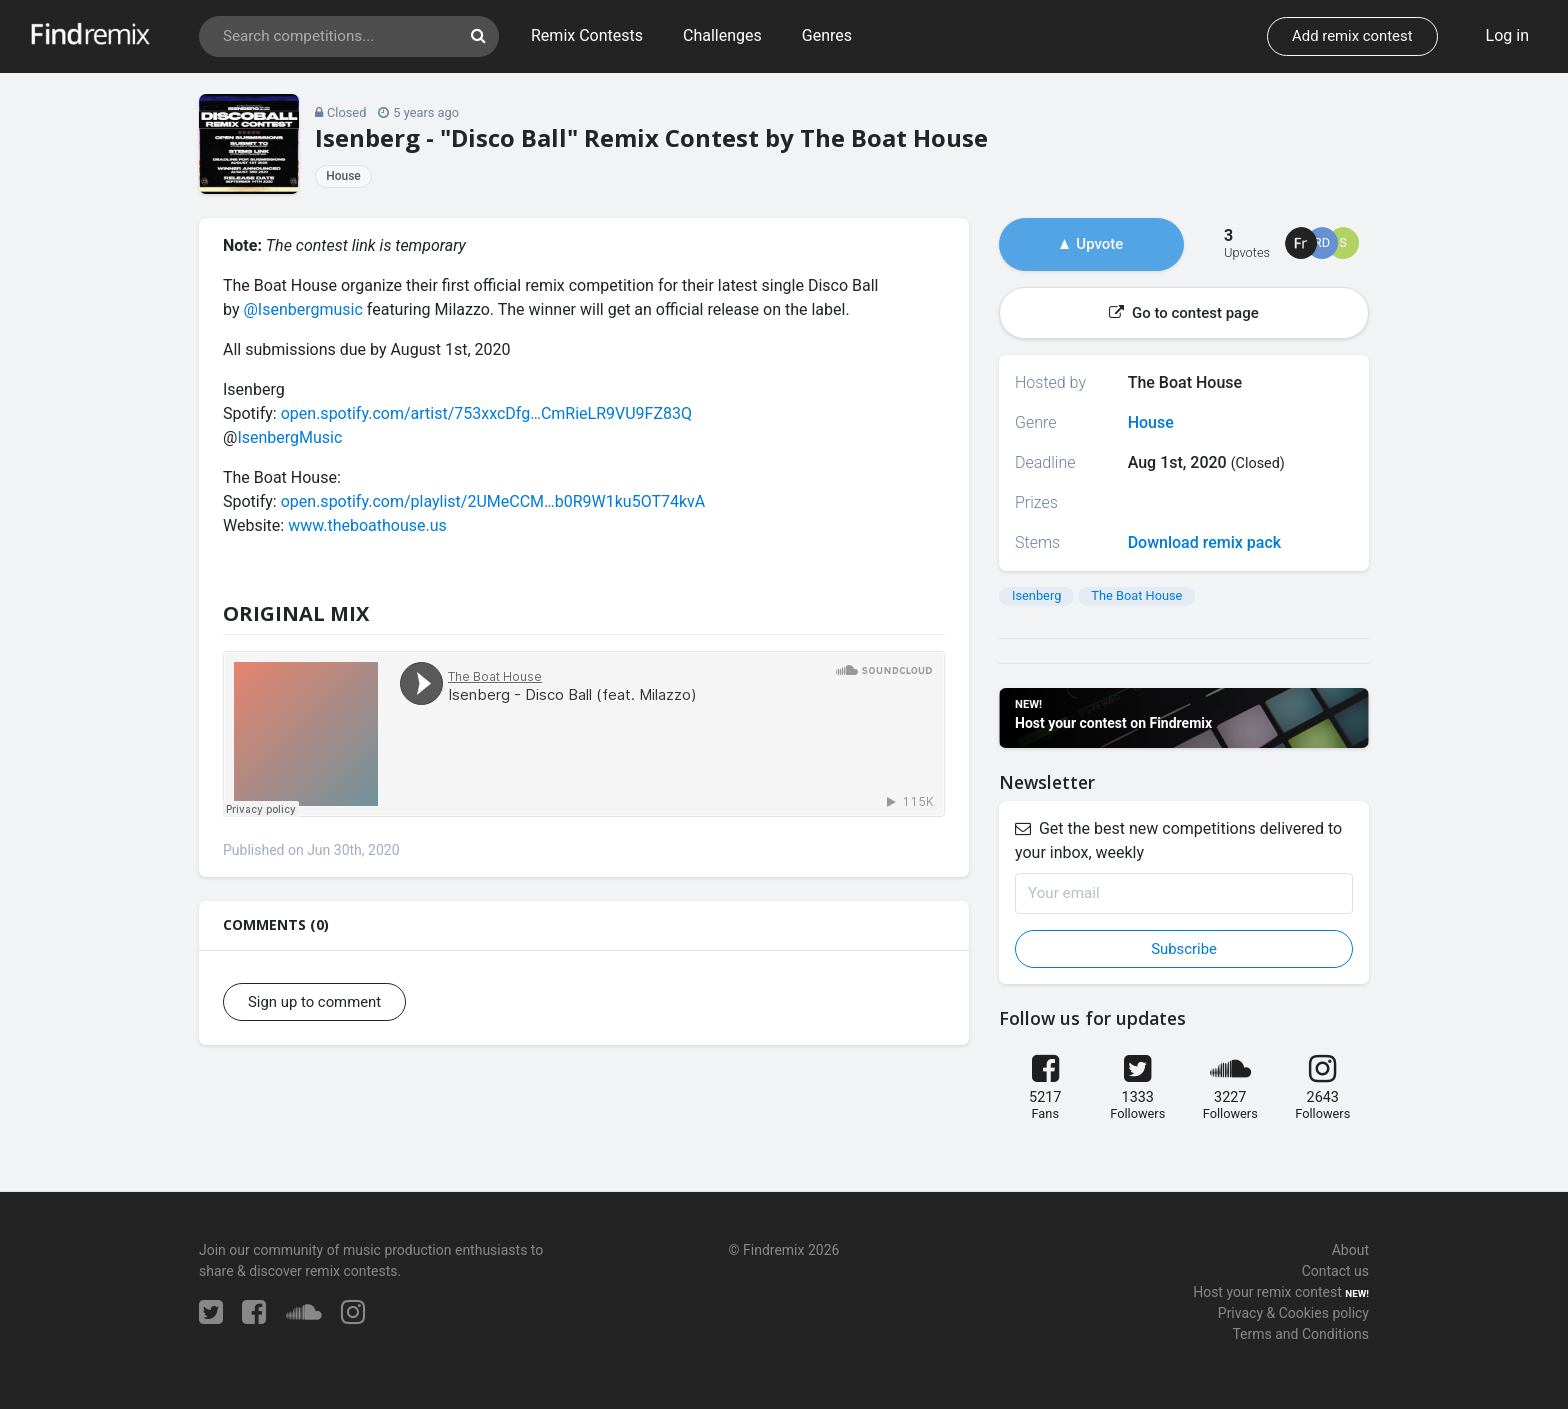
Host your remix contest (1267, 1292)
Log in (1507, 35)
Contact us (1335, 1271)
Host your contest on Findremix (1113, 723)
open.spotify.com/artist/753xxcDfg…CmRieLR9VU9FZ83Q (486, 413)
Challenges (722, 35)
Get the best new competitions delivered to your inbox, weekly (1178, 840)
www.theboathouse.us (367, 525)
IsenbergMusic (289, 437)
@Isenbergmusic (302, 309)
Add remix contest (1352, 36)
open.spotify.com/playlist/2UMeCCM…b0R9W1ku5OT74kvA (493, 501)
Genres (827, 35)
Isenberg (1036, 595)
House (343, 176)
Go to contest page (1183, 313)
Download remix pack (1205, 542)
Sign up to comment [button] (314, 1002)
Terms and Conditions (1300, 1334)
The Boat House (1136, 595)
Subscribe (1184, 949)
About (1350, 1250)
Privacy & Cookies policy (1293, 1313)
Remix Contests (587, 35)
